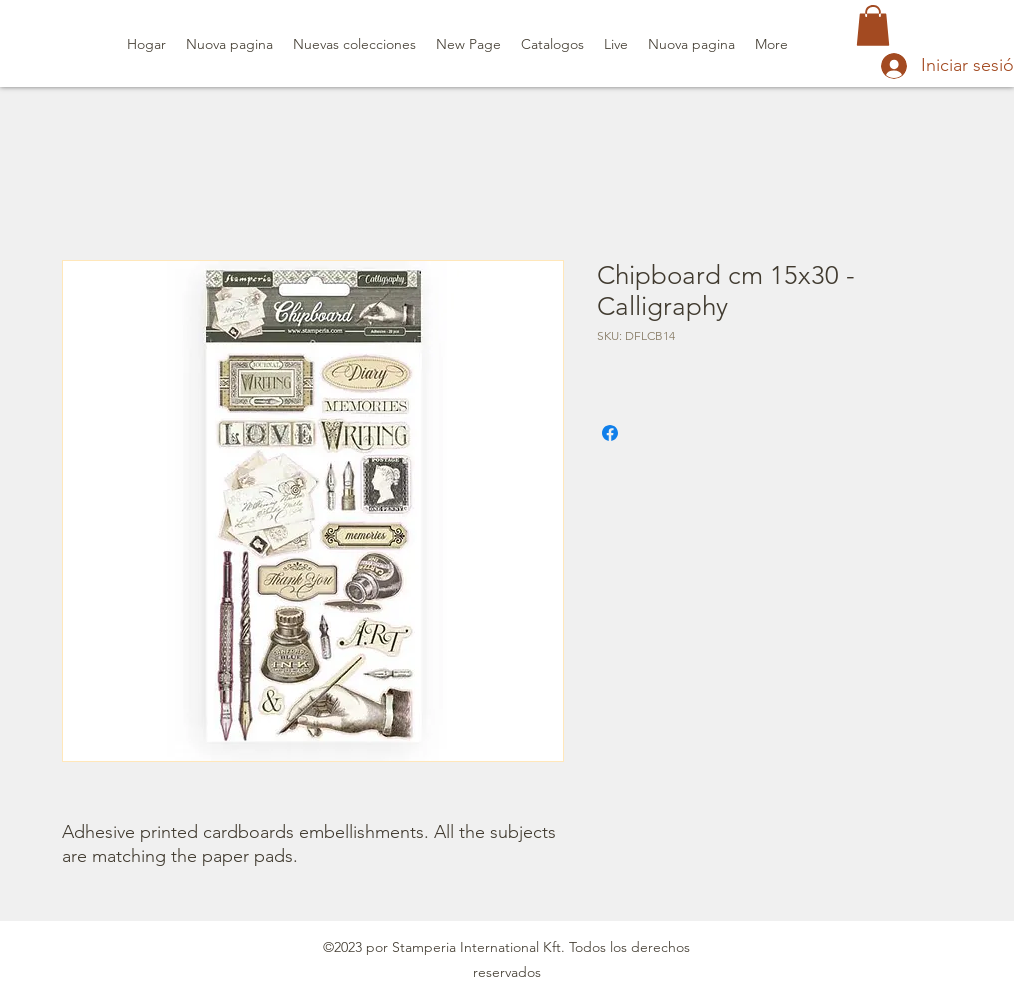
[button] (873, 25)
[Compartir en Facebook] (610, 433)
